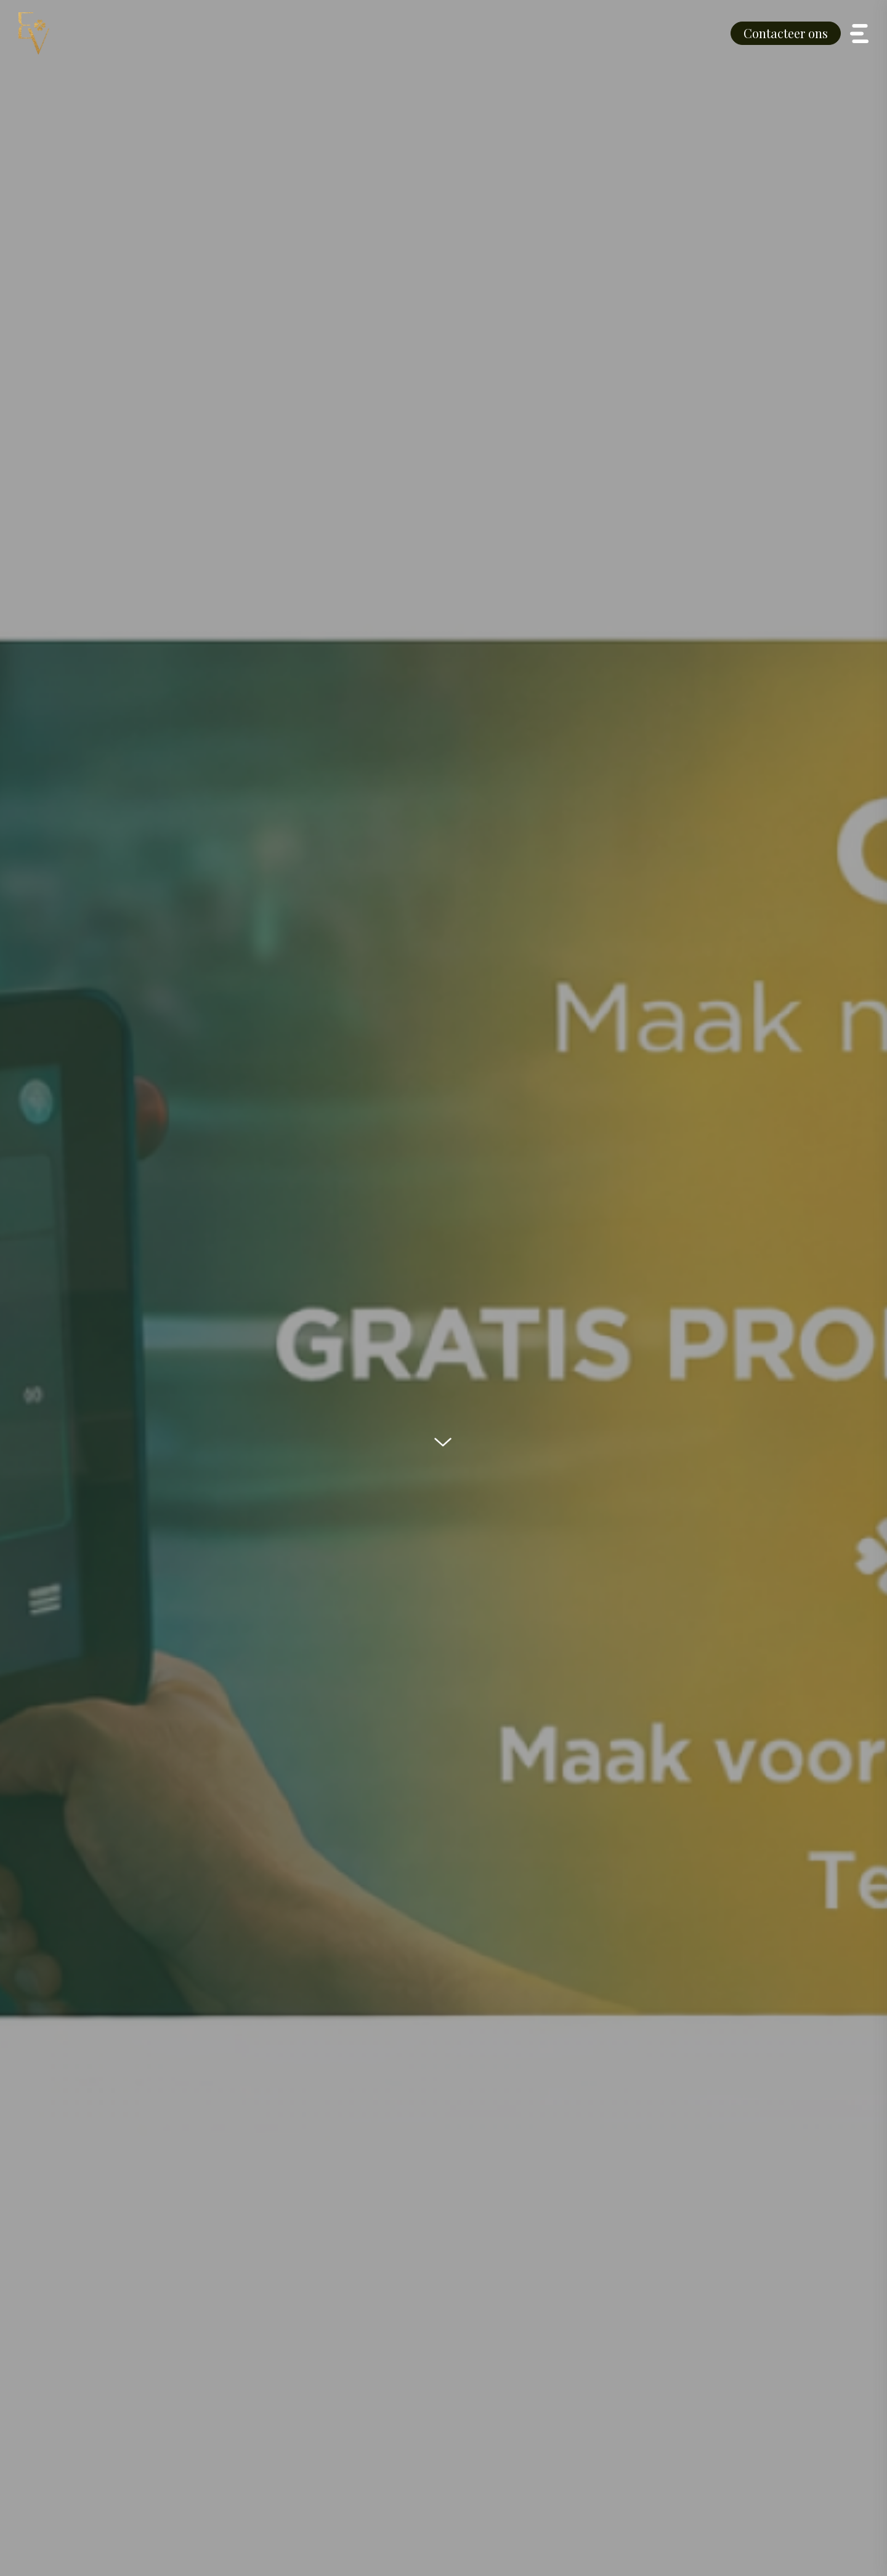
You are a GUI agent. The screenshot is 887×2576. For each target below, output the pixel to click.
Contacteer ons (785, 33)
